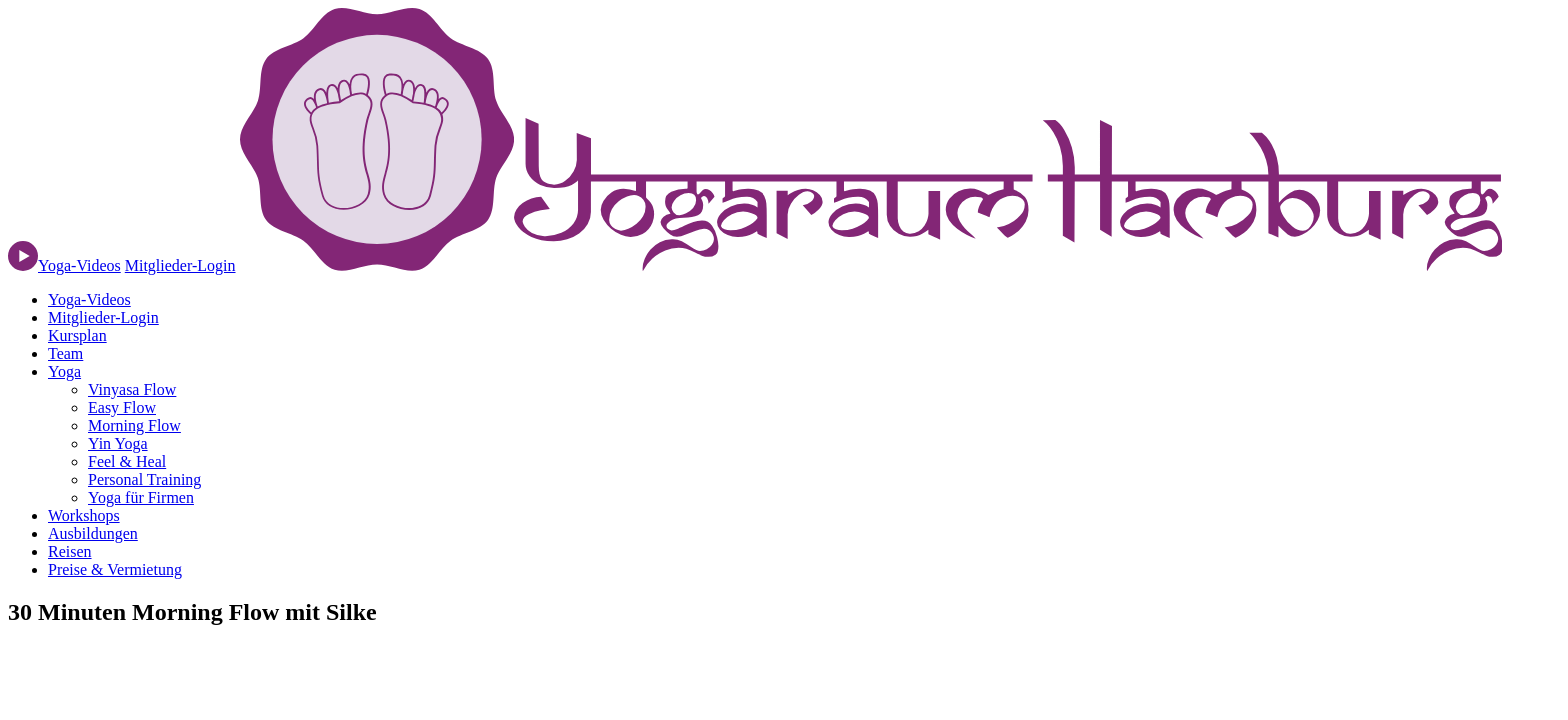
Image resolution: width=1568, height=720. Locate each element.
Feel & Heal (127, 461)
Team (65, 353)
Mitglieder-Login (180, 265)
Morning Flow (134, 425)
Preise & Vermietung (115, 569)
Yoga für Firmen (141, 497)
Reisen (70, 551)
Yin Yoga (118, 443)
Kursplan (77, 335)
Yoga (64, 371)
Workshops (84, 515)
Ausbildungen (93, 533)
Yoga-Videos (89, 299)
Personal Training (144, 479)
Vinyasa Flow (132, 389)
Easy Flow (122, 407)
